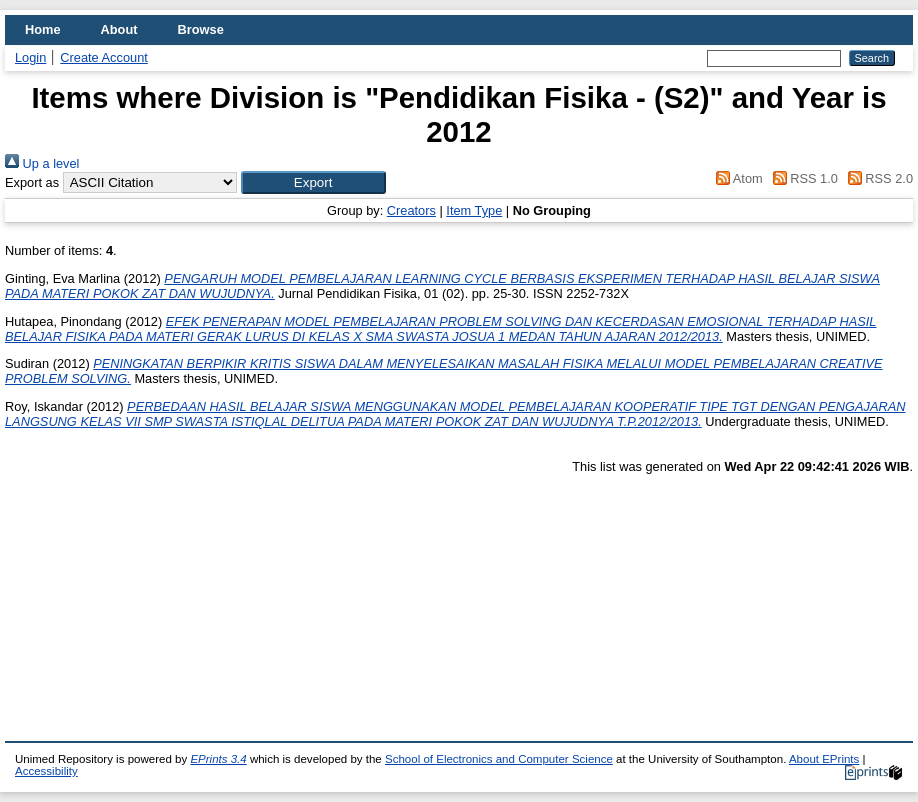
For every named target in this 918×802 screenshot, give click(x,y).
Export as (32, 182)
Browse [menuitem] (201, 29)
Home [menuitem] (43, 29)
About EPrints (824, 759)
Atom (736, 178)
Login (30, 57)
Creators (411, 210)
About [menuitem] (119, 29)
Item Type (474, 210)
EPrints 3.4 (218, 759)
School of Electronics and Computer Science (499, 759)
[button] (313, 182)
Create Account (104, 57)
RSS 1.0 (802, 178)
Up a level (42, 163)
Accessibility (46, 771)
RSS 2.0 (877, 178)
